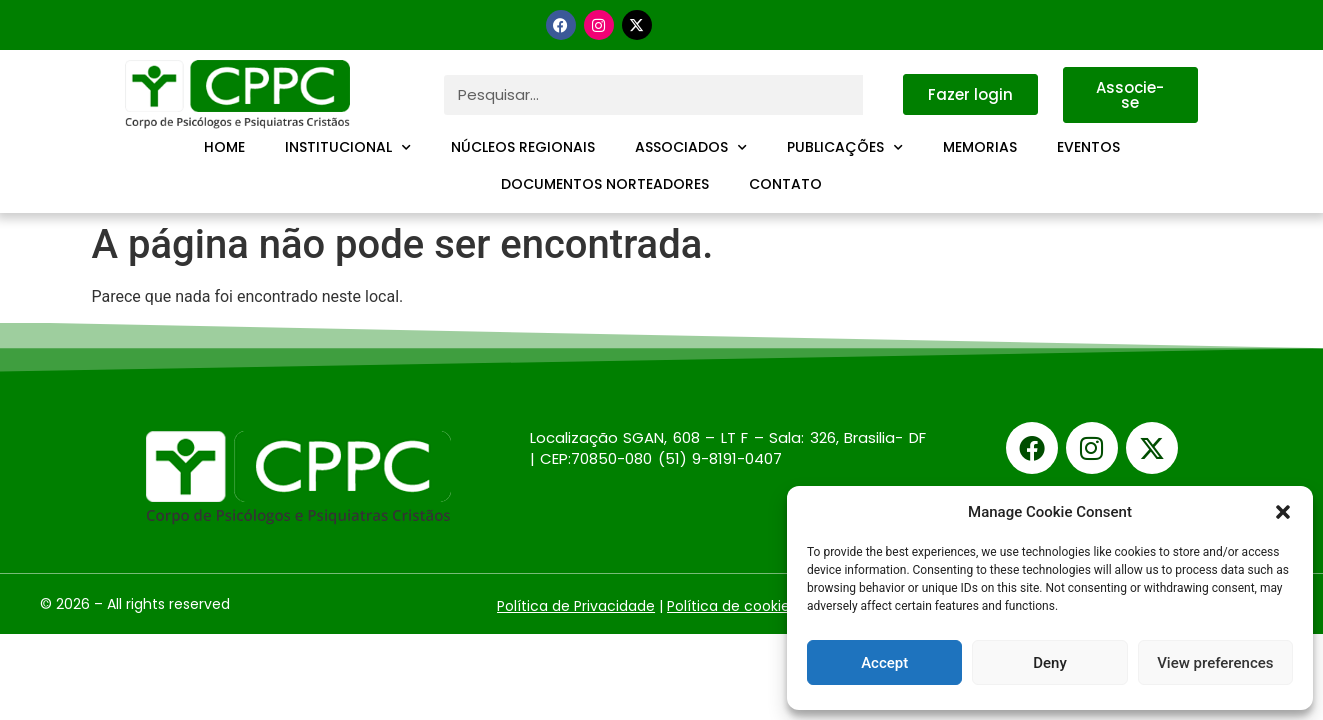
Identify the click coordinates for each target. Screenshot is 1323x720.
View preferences (1215, 663)
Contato (785, 184)
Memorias (980, 147)
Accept (884, 663)
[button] (1283, 512)
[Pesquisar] (883, 95)
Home (224, 147)
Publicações (845, 148)
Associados (691, 148)
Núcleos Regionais (523, 147)
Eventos (1088, 147)
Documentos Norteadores (605, 184)
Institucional (348, 148)
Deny (1050, 663)
